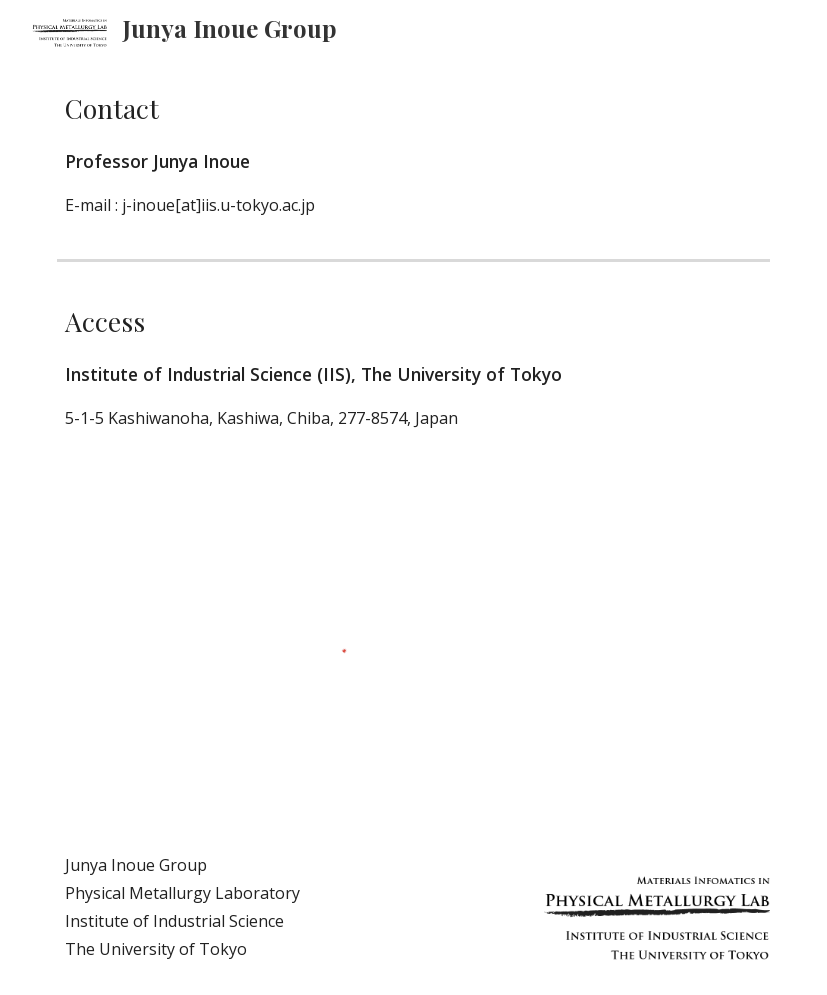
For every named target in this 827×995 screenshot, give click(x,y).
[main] (413, 153)
